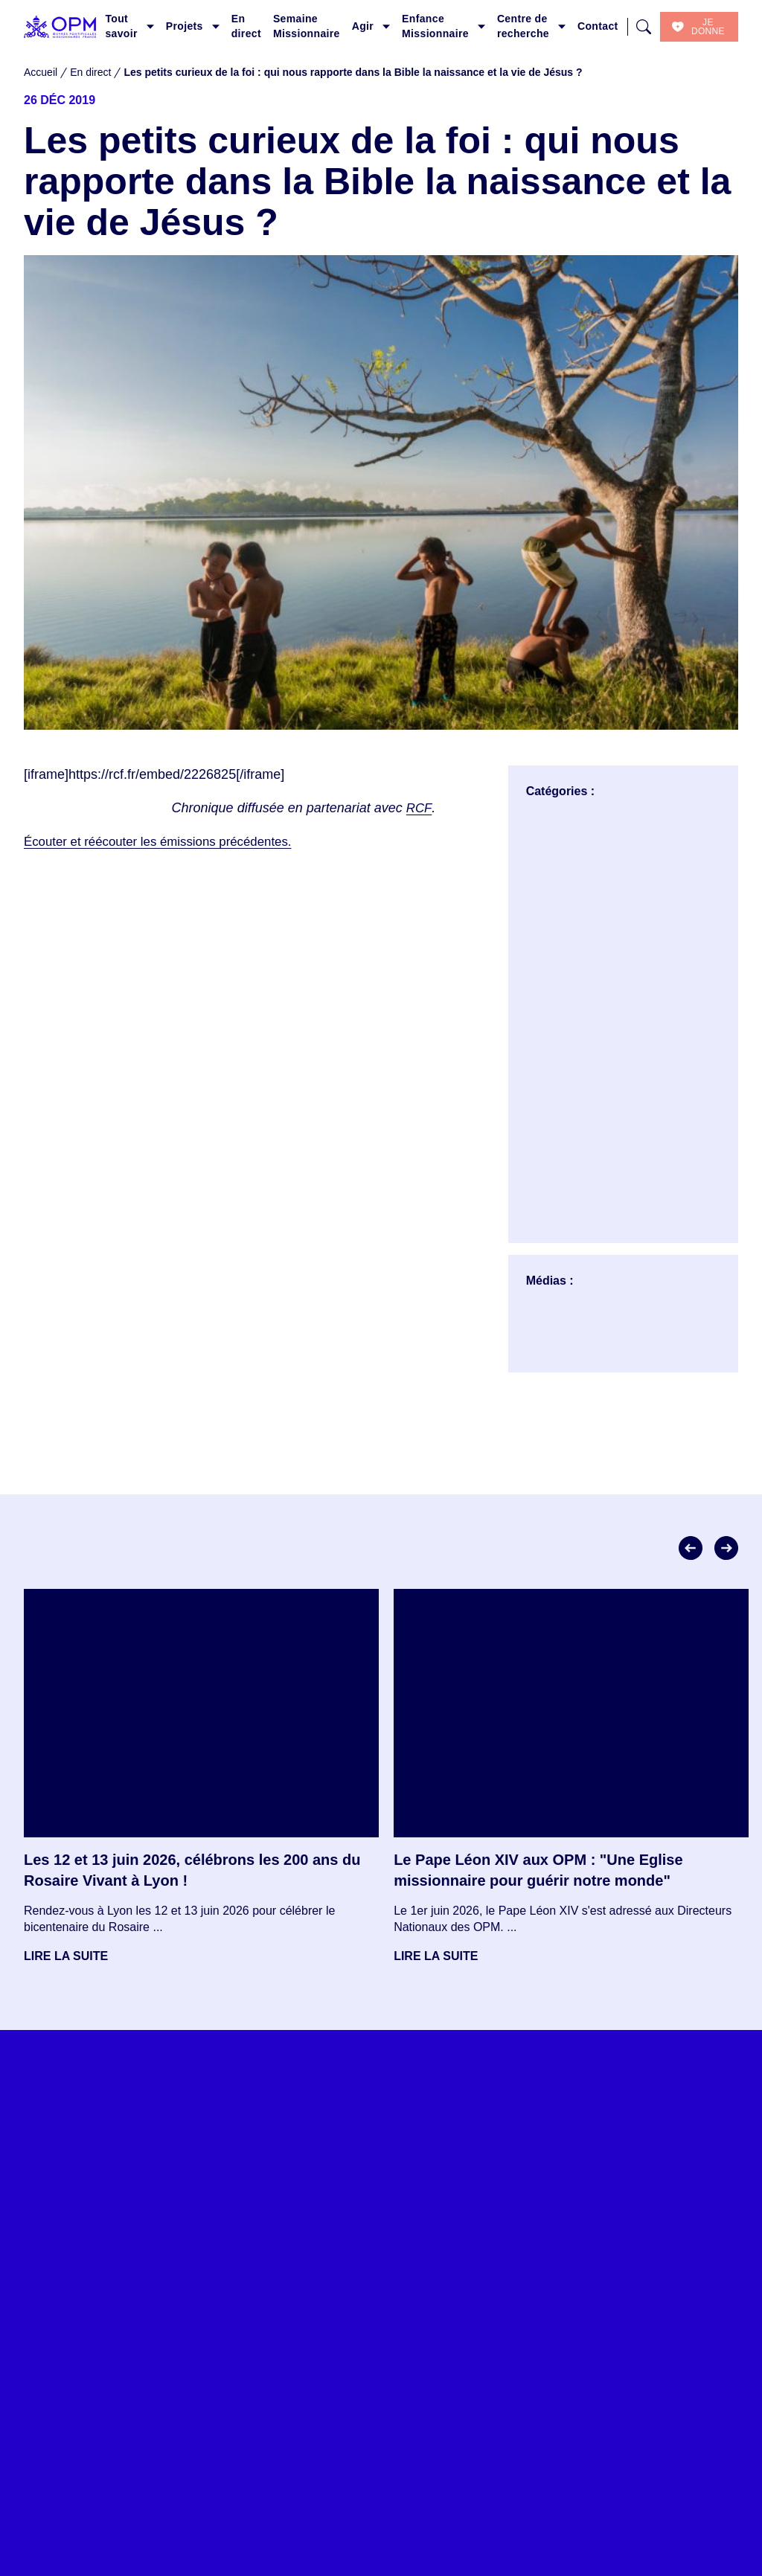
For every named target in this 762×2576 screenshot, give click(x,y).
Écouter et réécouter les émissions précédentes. (167, 841)
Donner (406, 2538)
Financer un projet (435, 2566)
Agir (363, 26)
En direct (246, 26)
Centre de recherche (523, 26)
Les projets (186, 2509)
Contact (597, 26)
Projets (184, 26)
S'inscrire (93, 2357)
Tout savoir (121, 26)
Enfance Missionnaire (435, 26)
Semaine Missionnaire (306, 26)
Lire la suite (66, 1956)
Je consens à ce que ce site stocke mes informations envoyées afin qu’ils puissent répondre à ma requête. (233, 2313)
